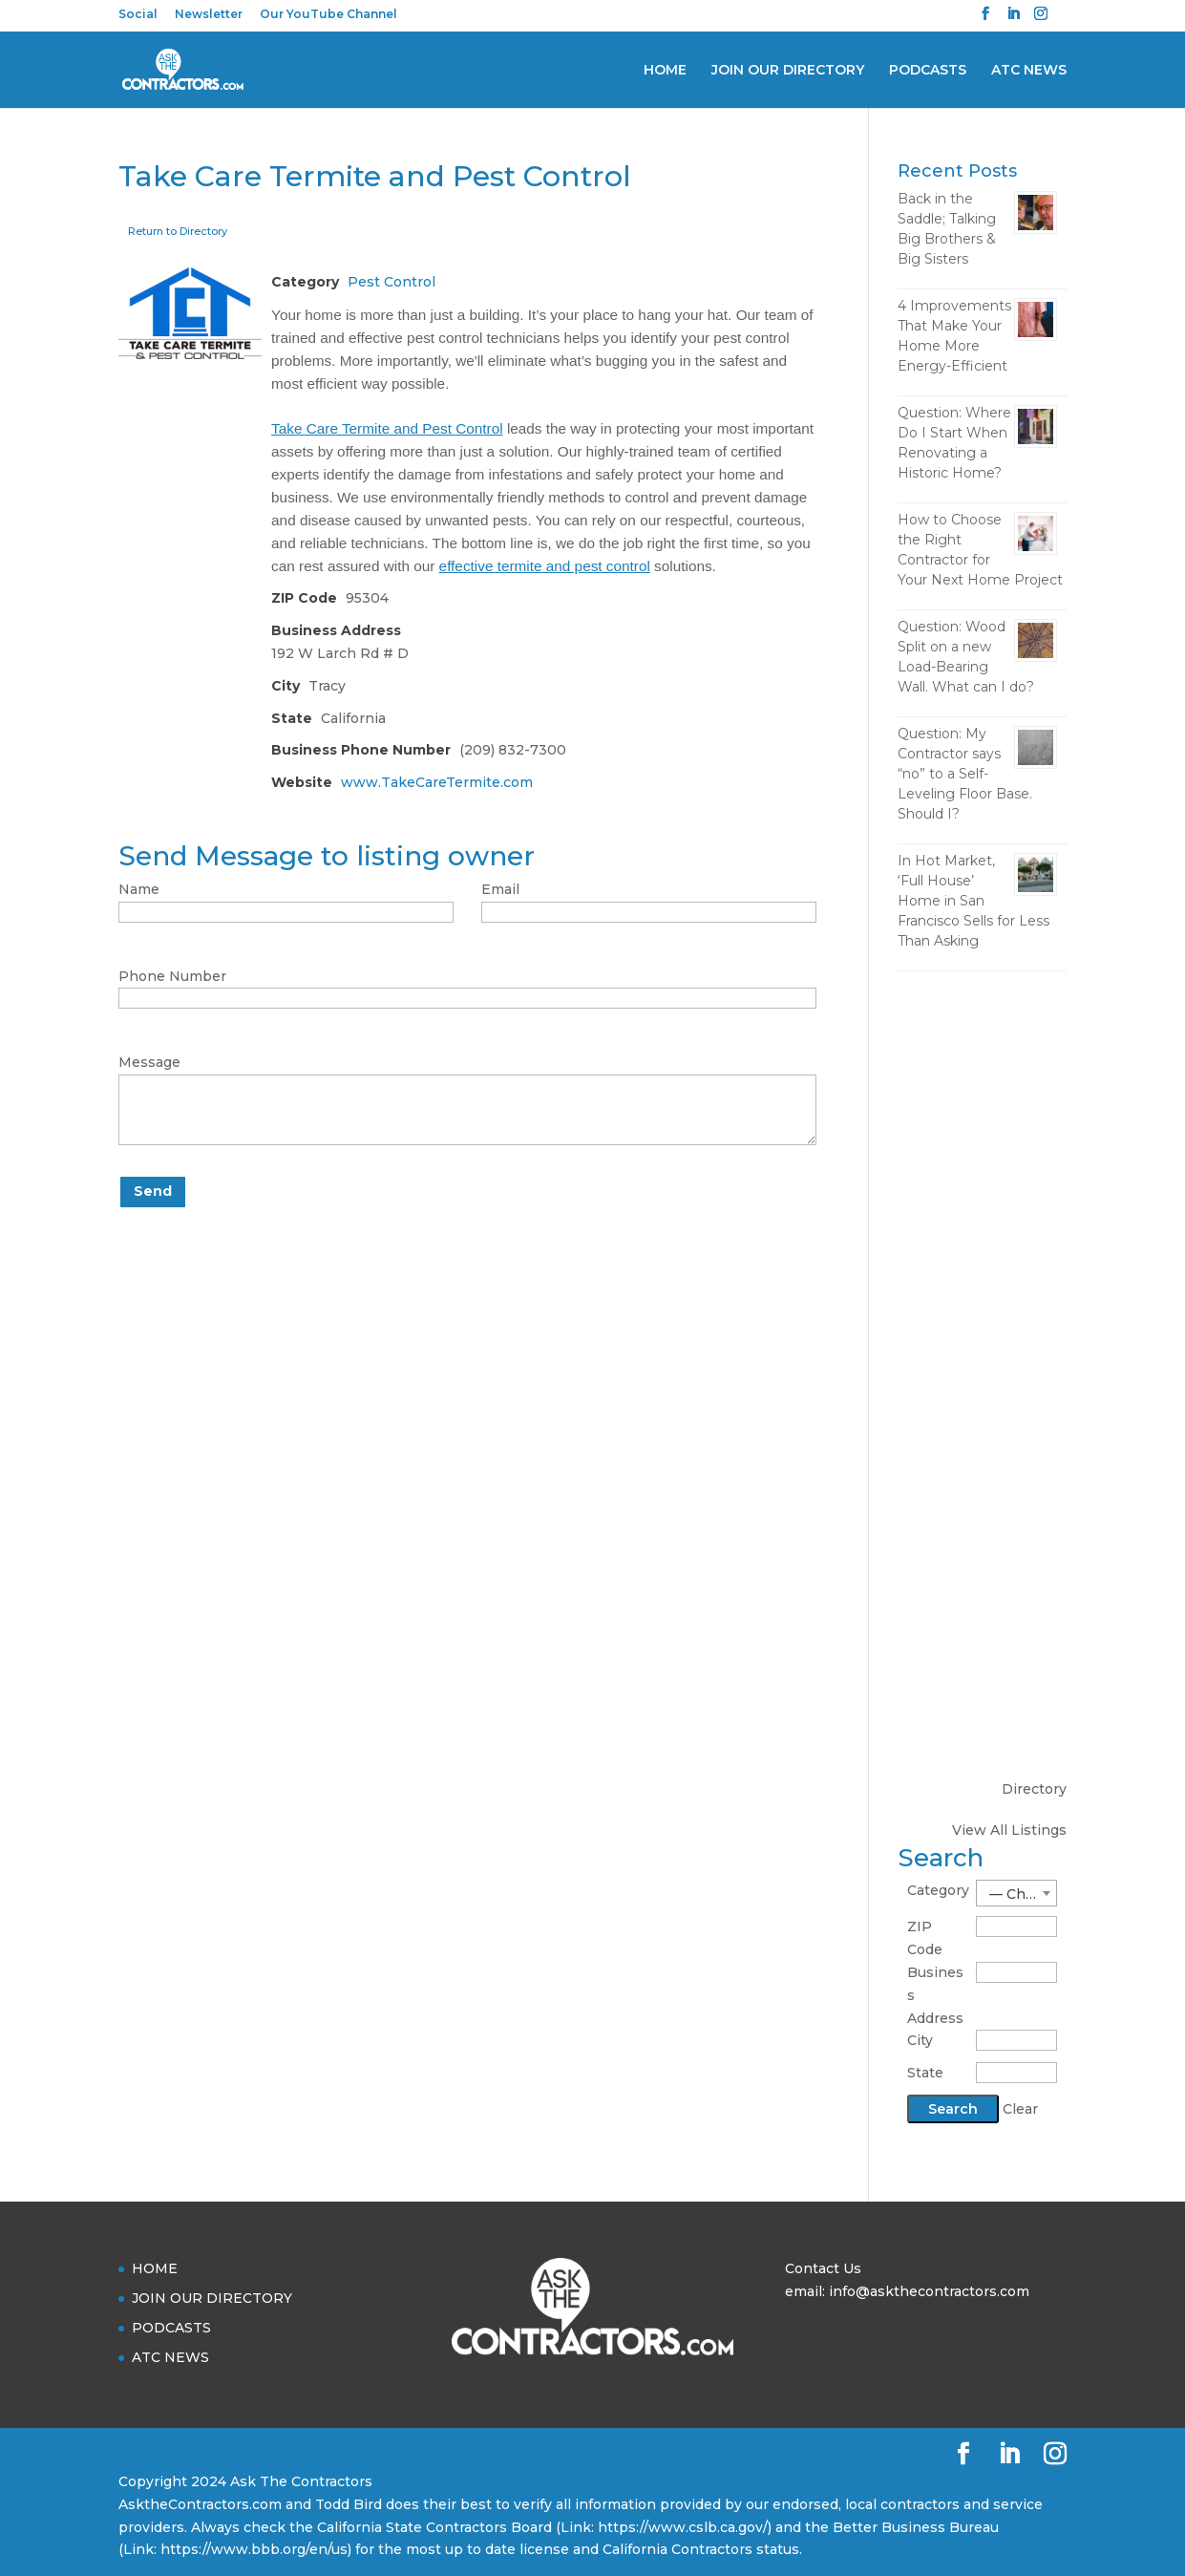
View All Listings (1009, 1830)
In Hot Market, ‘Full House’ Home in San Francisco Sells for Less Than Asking (973, 900)
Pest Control (391, 281)
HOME (665, 70)
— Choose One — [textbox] (1023, 1894)
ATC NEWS (1029, 70)
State (925, 2072)
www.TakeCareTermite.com (437, 782)
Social (138, 15)
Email (500, 889)
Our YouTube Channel (328, 15)
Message (149, 1062)
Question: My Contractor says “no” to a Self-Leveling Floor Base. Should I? (965, 773)
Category (938, 1890)
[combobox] (1017, 1893)
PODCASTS (927, 70)
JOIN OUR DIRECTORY (787, 70)
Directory (1034, 1789)
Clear (1020, 2109)
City (920, 2040)
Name (138, 889)
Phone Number (172, 976)
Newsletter (209, 15)
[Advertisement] (982, 1286)
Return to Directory (177, 231)
